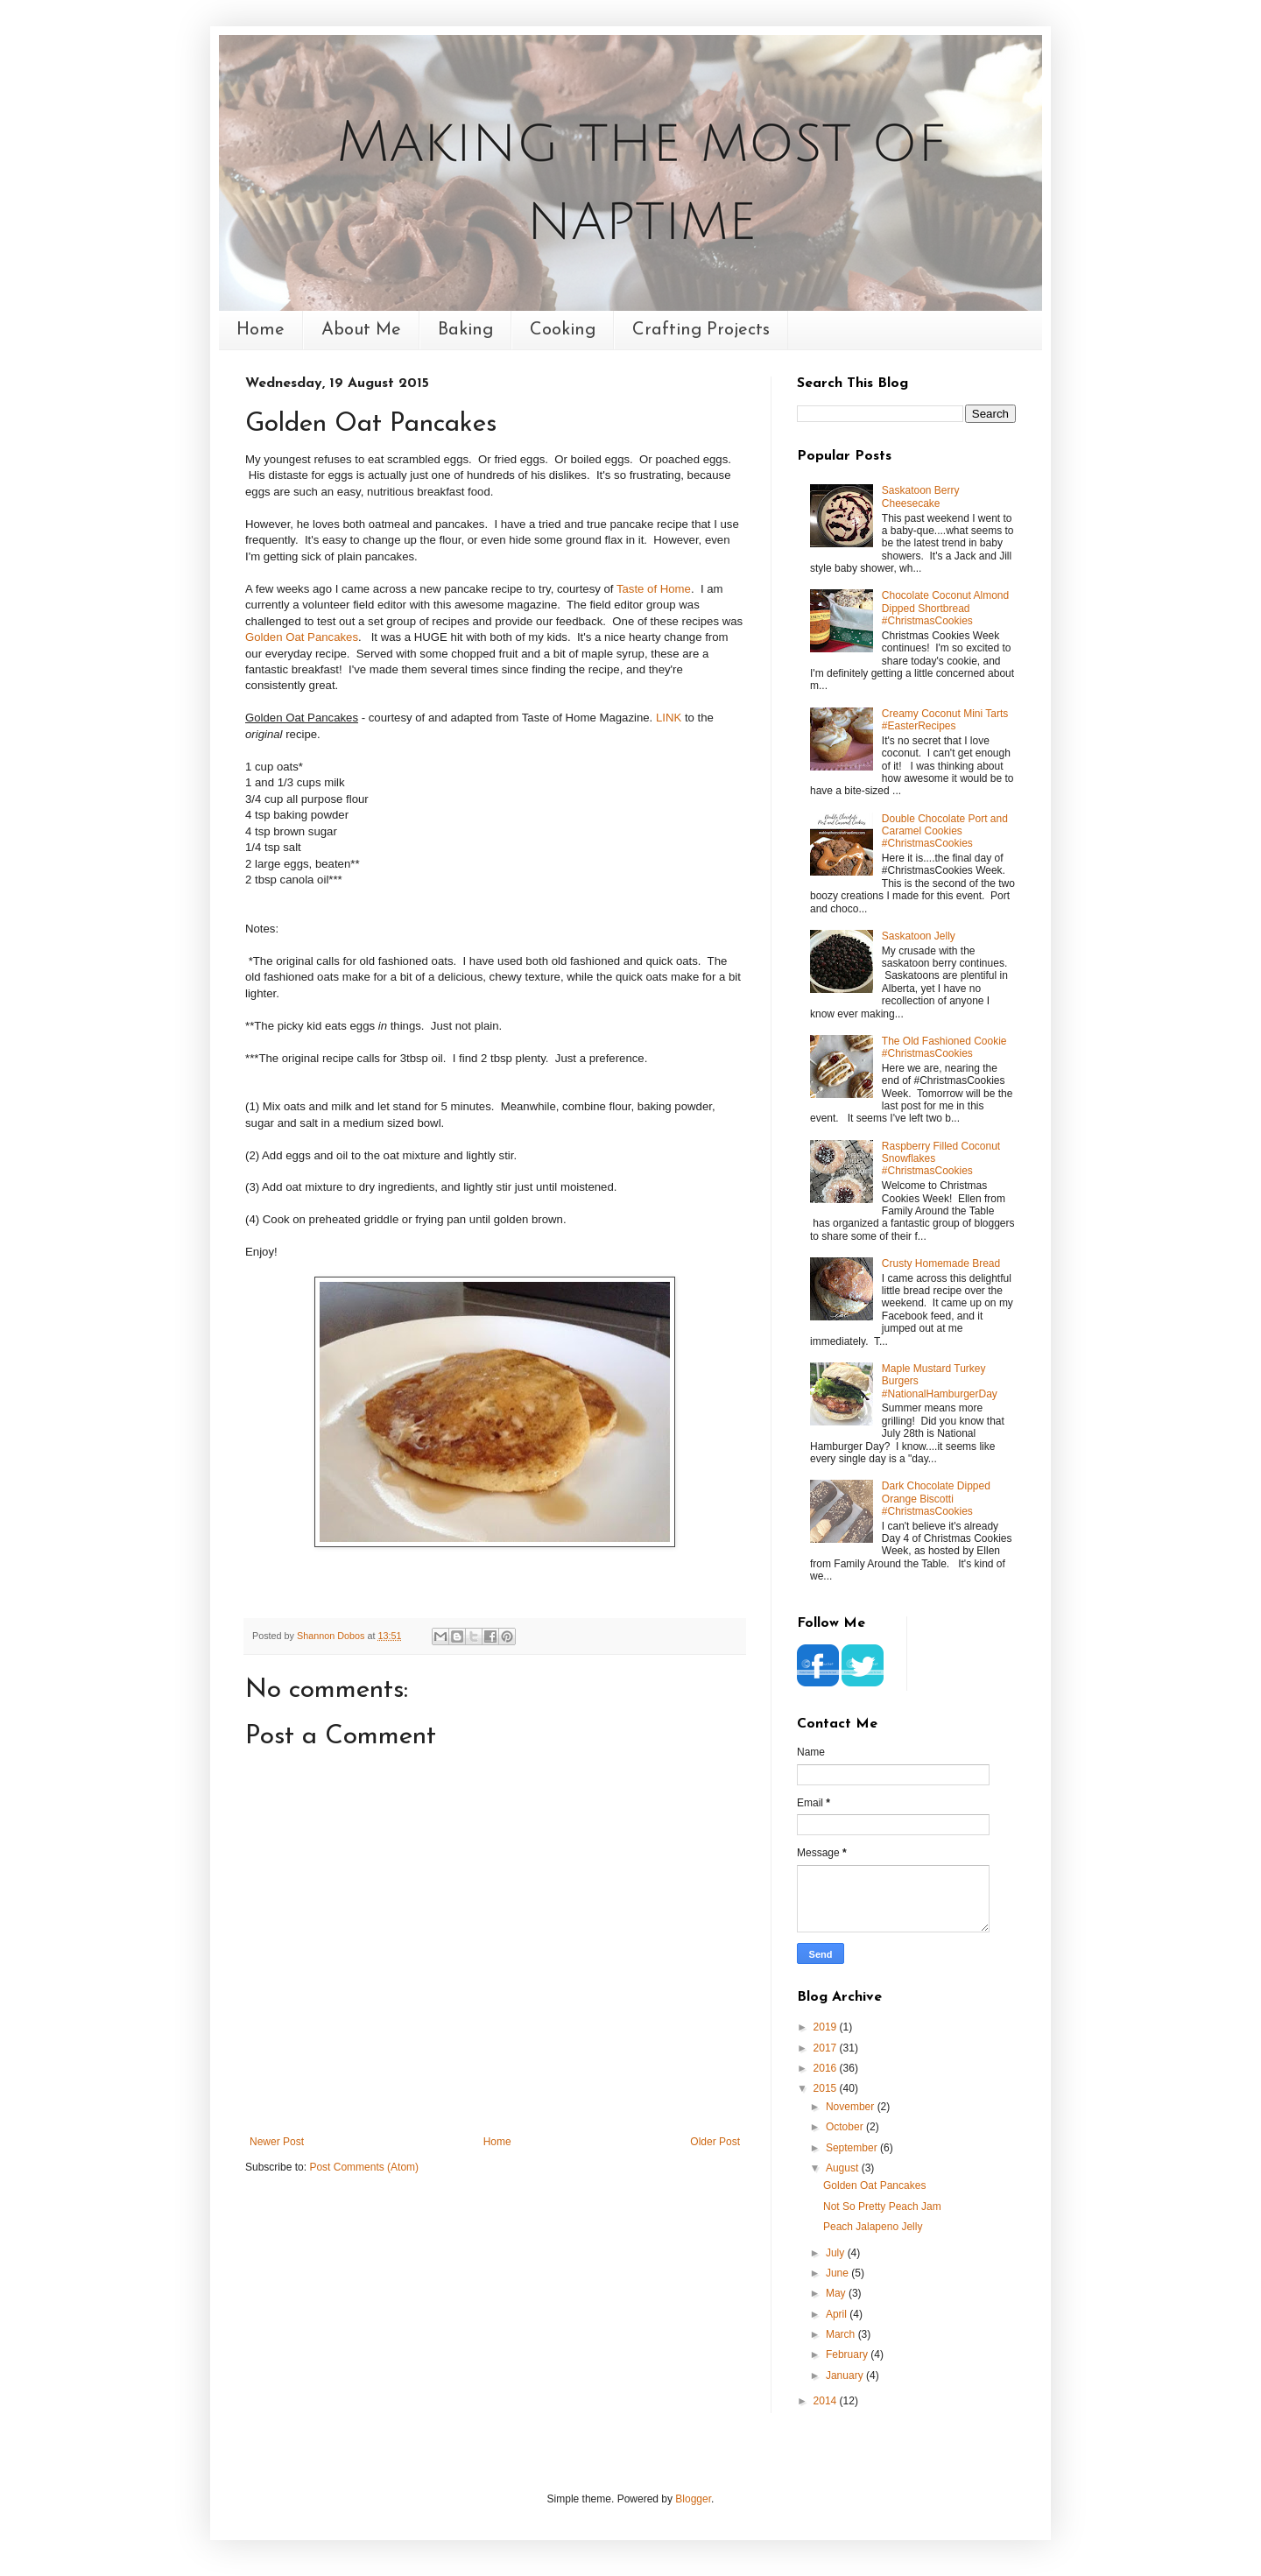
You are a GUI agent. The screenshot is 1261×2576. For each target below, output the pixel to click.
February (848, 2354)
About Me (361, 330)
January (846, 2375)
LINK (668, 717)
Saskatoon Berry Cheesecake (921, 496)
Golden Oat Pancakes (301, 637)
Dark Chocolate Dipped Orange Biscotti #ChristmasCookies (936, 1498)
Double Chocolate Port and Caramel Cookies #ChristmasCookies (945, 831)
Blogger (693, 2499)
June (838, 2273)
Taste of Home (653, 588)
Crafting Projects (701, 330)
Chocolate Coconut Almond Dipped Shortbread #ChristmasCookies (945, 608)
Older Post (715, 2142)
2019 (827, 2027)
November (851, 2107)
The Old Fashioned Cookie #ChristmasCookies (944, 1047)
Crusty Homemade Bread (941, 1263)
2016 (827, 2068)
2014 (827, 2401)
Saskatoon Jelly (918, 936)
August (844, 2168)
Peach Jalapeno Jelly (872, 2227)
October (846, 2127)
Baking (465, 330)
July (837, 2253)
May (837, 2293)
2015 (827, 2088)
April (837, 2314)
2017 (827, 2048)
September (853, 2148)
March (842, 2334)
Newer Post (277, 2142)
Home (260, 330)
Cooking (562, 330)
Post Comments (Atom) (364, 2167)
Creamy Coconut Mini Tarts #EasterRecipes (945, 719)
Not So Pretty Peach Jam (882, 2206)
